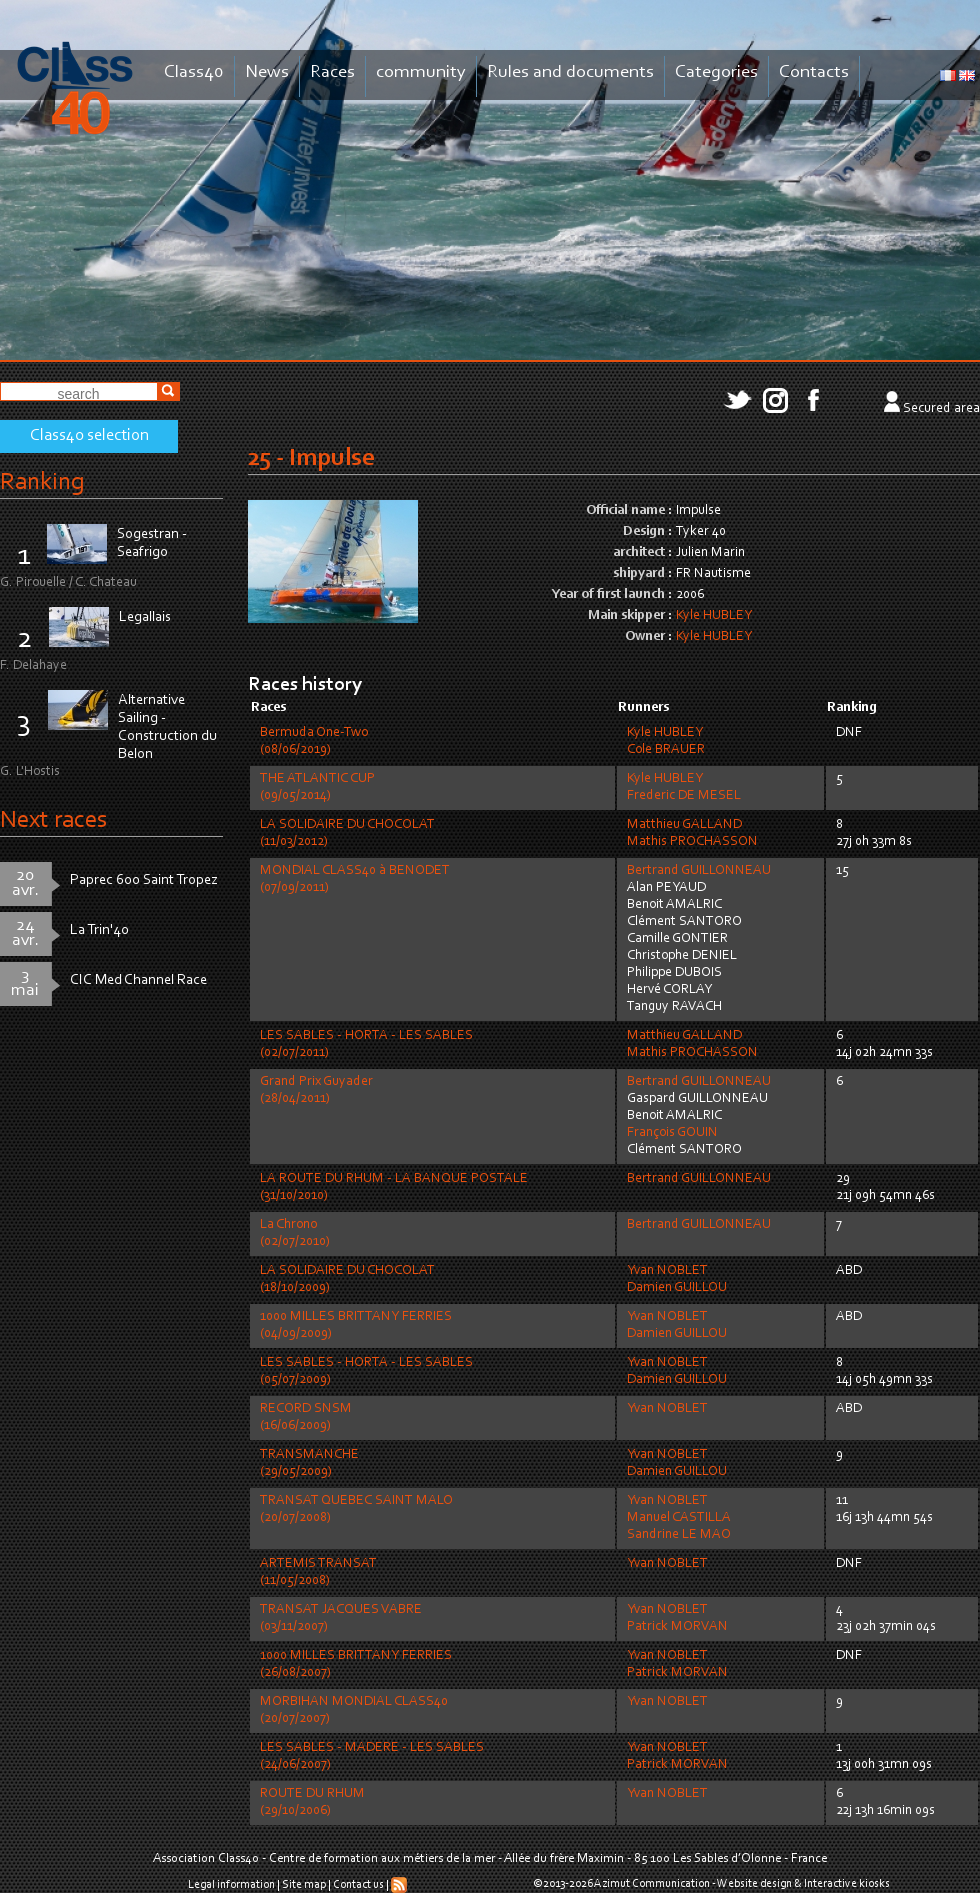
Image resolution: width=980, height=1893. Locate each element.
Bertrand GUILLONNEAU (699, 871)
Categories (716, 72)
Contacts (814, 72)
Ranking (42, 482)
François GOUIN (672, 1133)
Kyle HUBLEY (714, 616)
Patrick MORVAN (677, 1627)
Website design (754, 1884)
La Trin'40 (99, 930)
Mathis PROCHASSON (692, 842)
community (421, 72)
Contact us (358, 1885)
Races (332, 72)
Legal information (231, 1885)
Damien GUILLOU (677, 1288)
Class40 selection (89, 436)
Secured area (941, 409)
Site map (304, 1885)
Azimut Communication (652, 1884)
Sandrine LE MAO (679, 1535)
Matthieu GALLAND (684, 825)
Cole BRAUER (666, 750)
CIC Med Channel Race (138, 980)
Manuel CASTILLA (679, 1518)
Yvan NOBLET (667, 1271)
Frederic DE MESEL (684, 796)
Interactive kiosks (847, 1884)
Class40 (194, 72)
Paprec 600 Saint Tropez (144, 880)
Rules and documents (570, 72)
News (267, 72)
